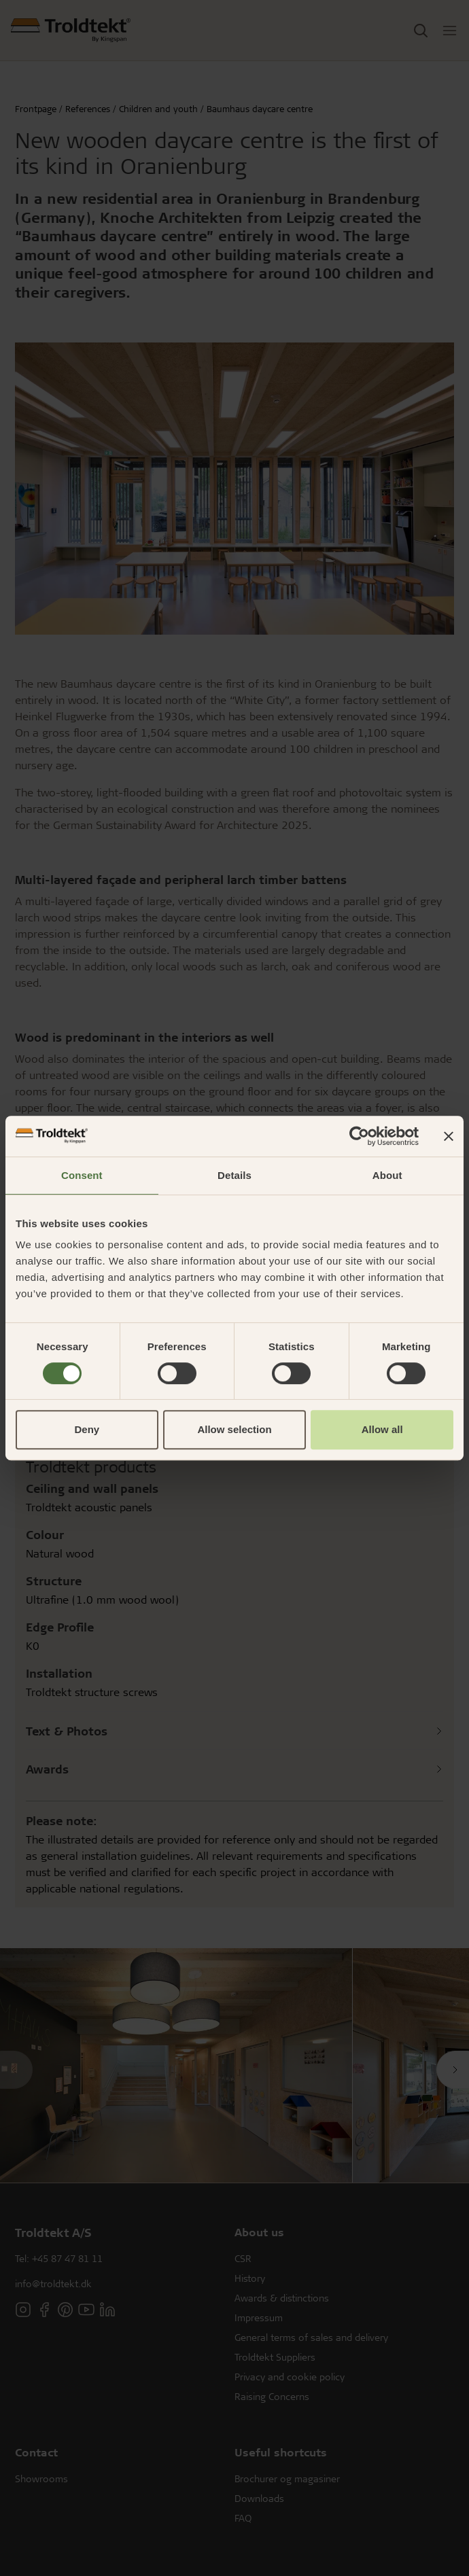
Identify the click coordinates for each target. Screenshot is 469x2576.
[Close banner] (448, 1136)
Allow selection (234, 1429)
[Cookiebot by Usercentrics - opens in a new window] (359, 1136)
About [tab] (387, 1175)
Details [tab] (234, 1175)
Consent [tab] (82, 1175)
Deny (86, 1429)
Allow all (382, 1429)
